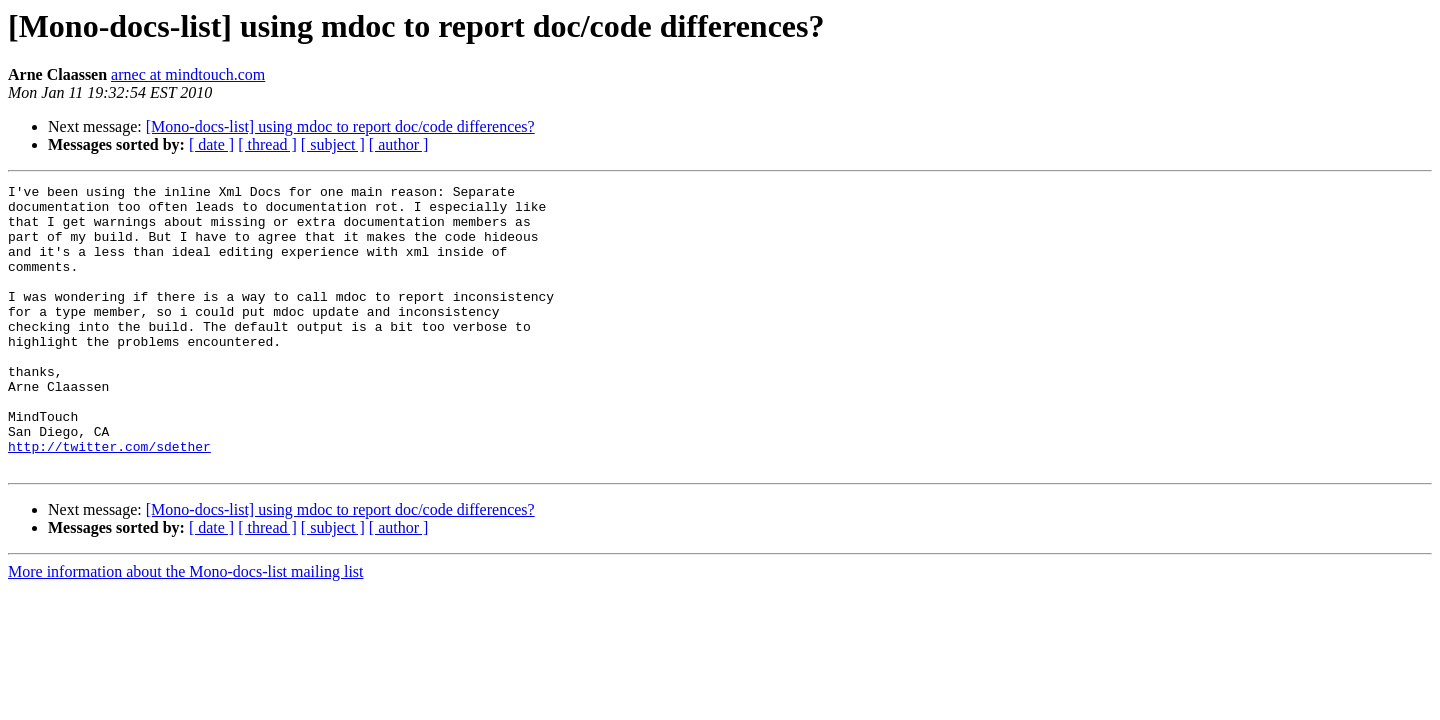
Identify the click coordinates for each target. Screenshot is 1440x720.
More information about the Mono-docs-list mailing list (186, 628)
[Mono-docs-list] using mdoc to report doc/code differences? (340, 126)
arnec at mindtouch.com (188, 74)
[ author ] (399, 144)
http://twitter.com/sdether (109, 500)
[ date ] (211, 144)
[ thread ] (267, 144)
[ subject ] (333, 144)
